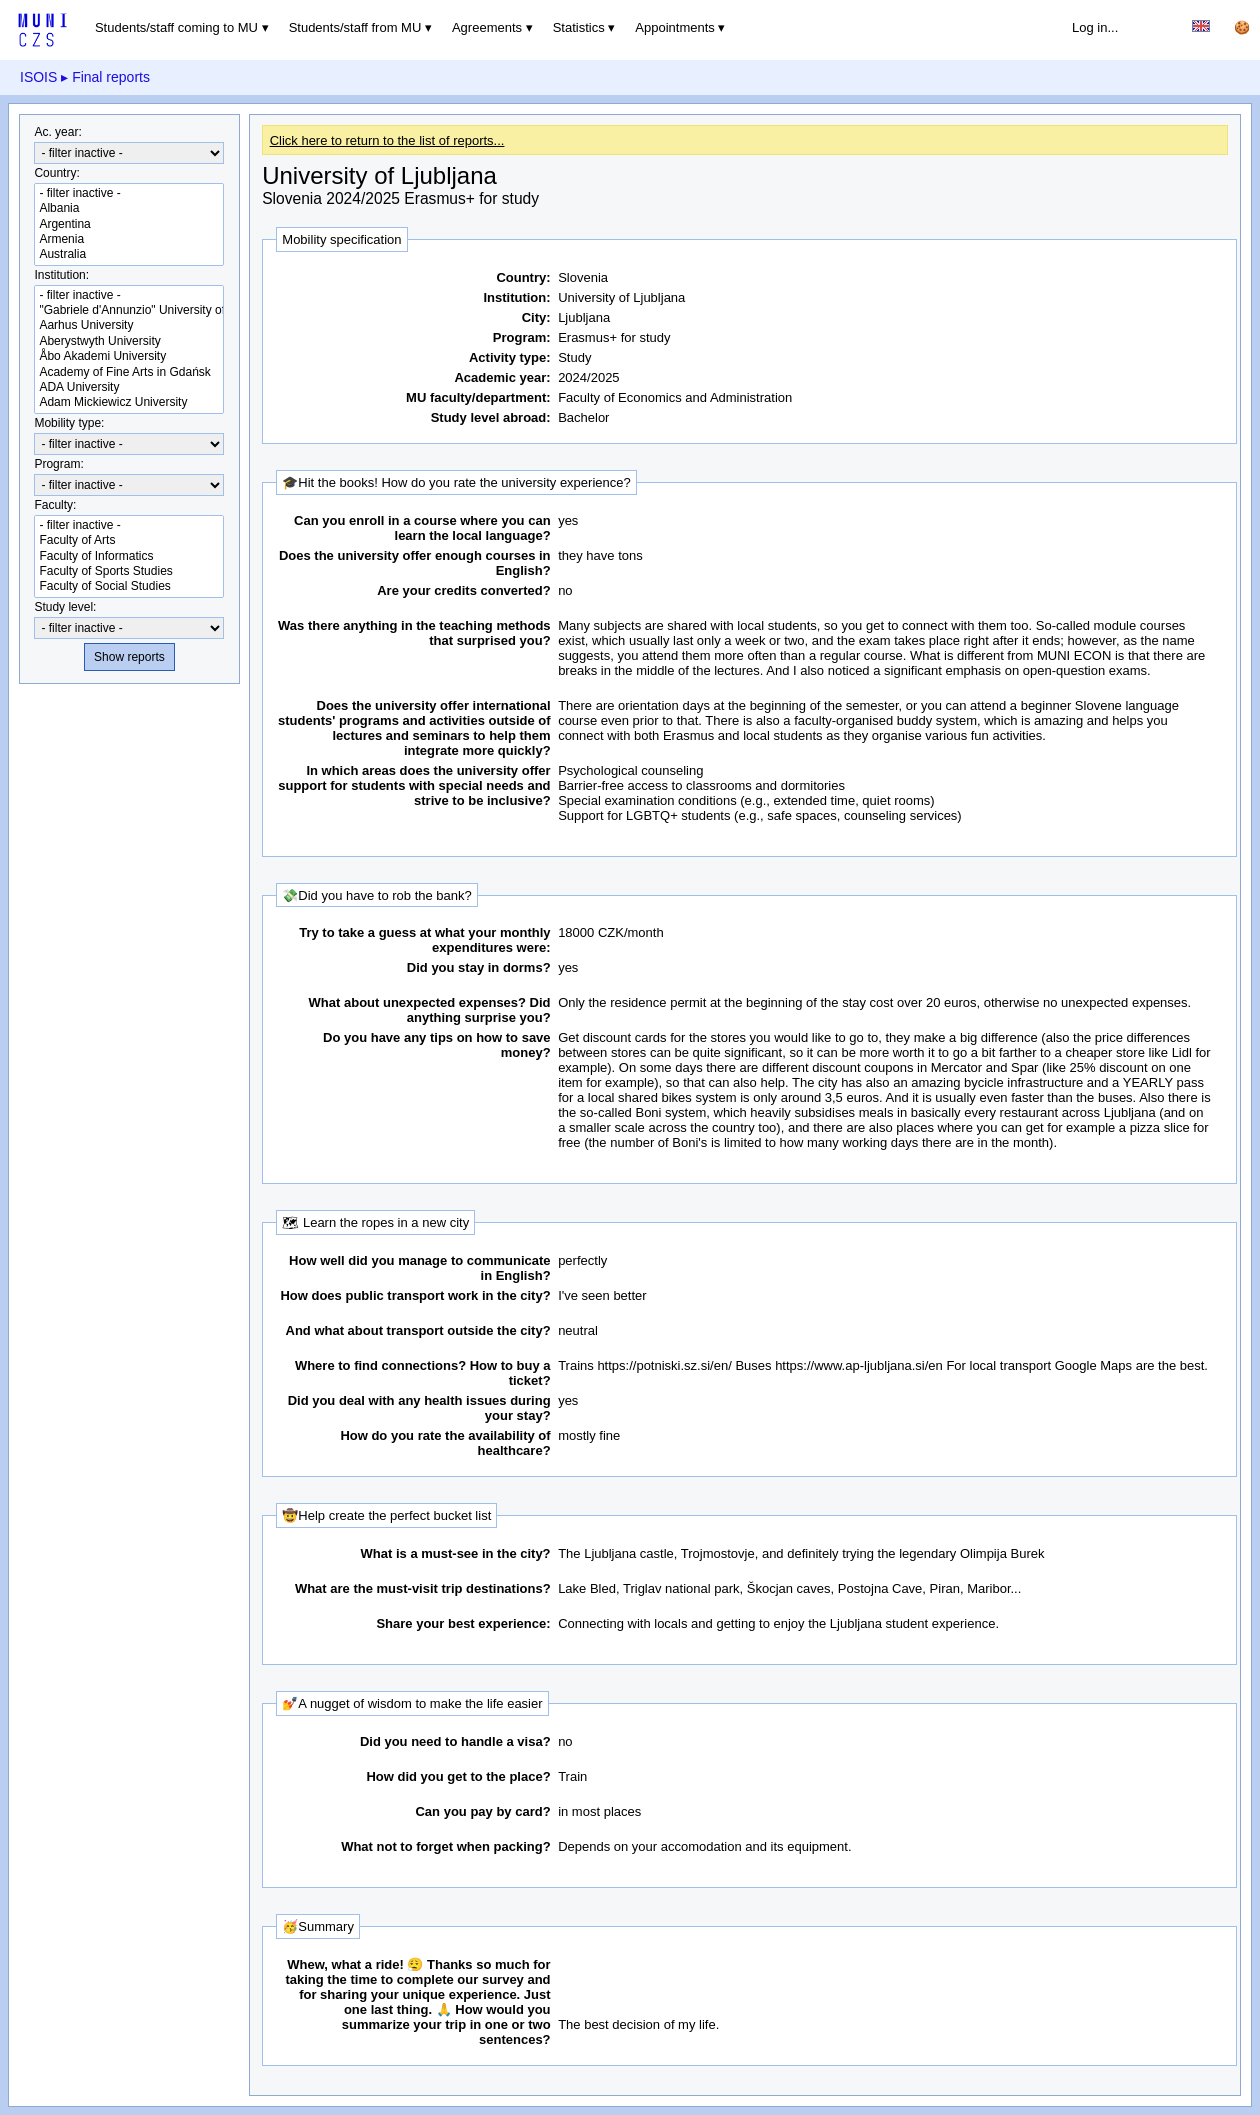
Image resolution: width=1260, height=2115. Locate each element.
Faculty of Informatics (129, 556)
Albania (129, 208)
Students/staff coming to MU (176, 27)
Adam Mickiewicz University (129, 402)
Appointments (675, 27)
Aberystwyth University (129, 341)
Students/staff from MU (355, 27)
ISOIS (38, 77)
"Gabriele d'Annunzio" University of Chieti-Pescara (129, 310)
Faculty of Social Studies (129, 586)
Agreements (487, 27)
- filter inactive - (129, 193)
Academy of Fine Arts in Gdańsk (129, 372)
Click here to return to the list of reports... (387, 140)
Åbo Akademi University (129, 356)
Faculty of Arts (129, 540)
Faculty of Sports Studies (129, 571)
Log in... (1095, 27)
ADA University (129, 387)
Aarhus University (129, 325)
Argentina (129, 224)
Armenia (129, 239)
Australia (129, 254)
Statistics (579, 27)
